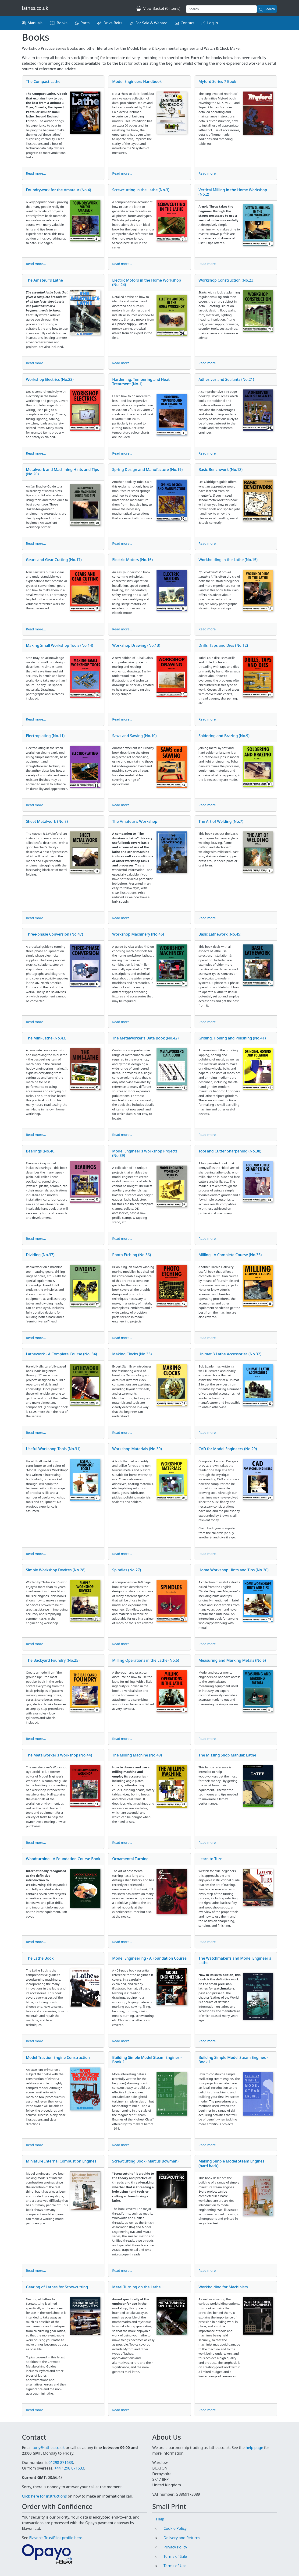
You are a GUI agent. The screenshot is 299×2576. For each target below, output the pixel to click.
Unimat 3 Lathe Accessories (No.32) (230, 1354)
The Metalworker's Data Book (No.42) (145, 1038)
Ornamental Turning (130, 1858)
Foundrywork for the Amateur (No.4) (58, 189)
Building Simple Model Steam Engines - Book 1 (233, 2059)
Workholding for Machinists (223, 2287)
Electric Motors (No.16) (132, 559)
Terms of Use (175, 2565)
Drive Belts (112, 22)
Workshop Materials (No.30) (137, 1448)
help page (254, 2447)
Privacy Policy (175, 2547)
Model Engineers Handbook (137, 81)
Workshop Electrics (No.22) (50, 379)
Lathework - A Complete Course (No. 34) (61, 1354)
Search (270, 9)
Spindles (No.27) (126, 1569)
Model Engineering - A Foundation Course (149, 1958)
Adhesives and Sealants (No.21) (226, 379)
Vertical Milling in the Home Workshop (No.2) (233, 192)
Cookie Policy (175, 2528)
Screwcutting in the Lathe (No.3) (140, 189)
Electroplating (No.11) (45, 735)
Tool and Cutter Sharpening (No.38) (230, 1151)
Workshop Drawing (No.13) (136, 645)
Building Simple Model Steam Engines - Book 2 (147, 2059)
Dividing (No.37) (40, 1254)
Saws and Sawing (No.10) (134, 735)
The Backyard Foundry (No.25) (52, 1660)
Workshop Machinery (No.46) (138, 934)
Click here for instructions (44, 2496)
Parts (85, 22)
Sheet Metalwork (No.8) (47, 821)
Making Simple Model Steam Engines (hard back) (231, 2163)
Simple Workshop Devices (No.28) (55, 1569)
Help (160, 2519)
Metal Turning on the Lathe (136, 2287)
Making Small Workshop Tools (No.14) (59, 645)
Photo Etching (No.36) (131, 1254)
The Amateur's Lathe (44, 280)
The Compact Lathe (43, 81)
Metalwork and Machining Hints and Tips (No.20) (62, 472)
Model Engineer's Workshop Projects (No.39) (144, 1153)
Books (62, 22)
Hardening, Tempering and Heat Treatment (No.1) (141, 381)
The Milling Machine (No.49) (137, 1755)
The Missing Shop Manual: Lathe (227, 1755)
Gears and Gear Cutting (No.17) (54, 559)
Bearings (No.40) (41, 1151)
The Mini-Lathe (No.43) (46, 1038)
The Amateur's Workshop (134, 821)
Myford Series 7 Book (217, 81)
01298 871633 (60, 2462)
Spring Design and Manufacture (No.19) (147, 469)
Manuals (35, 22)
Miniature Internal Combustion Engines (61, 2161)
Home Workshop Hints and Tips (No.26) (234, 1569)
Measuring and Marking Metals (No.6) (232, 1660)
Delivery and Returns (182, 2537)
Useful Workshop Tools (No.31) (53, 1448)
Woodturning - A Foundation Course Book (63, 1858)
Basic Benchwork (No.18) (221, 469)
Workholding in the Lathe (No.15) (228, 559)
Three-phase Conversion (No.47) (54, 934)
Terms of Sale (175, 2556)
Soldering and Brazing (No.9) (224, 735)
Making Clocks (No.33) (132, 1354)
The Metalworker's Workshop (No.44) (59, 1755)
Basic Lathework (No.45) (220, 934)
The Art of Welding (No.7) (221, 821)
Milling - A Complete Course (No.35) (230, 1254)
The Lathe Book (40, 1958)
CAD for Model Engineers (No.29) (228, 1448)
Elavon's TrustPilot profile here (55, 2537)
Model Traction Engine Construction (58, 2057)
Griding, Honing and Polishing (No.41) (232, 1038)
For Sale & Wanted (151, 22)
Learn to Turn (211, 1858)
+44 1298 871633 (69, 2468)
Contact (187, 22)
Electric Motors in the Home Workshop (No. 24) (146, 282)
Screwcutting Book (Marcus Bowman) (145, 2161)
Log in (212, 22)
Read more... (36, 173)
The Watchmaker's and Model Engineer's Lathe (235, 1960)
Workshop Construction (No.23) (227, 280)
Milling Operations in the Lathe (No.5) (145, 1660)
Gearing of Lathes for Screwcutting (57, 2287)
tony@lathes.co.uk (48, 2447)
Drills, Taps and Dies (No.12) (223, 645)
